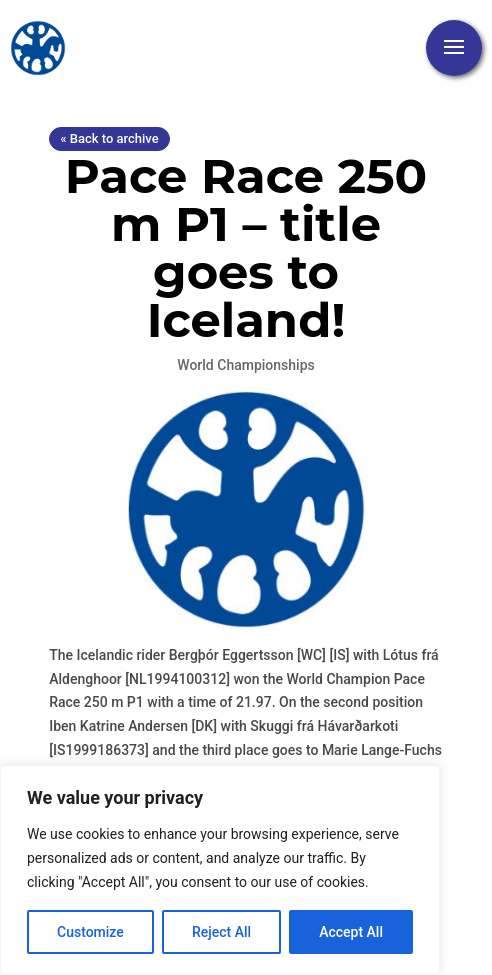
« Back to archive (109, 138)
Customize (90, 932)
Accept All (351, 932)
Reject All (221, 932)
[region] (220, 870)
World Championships (245, 365)
